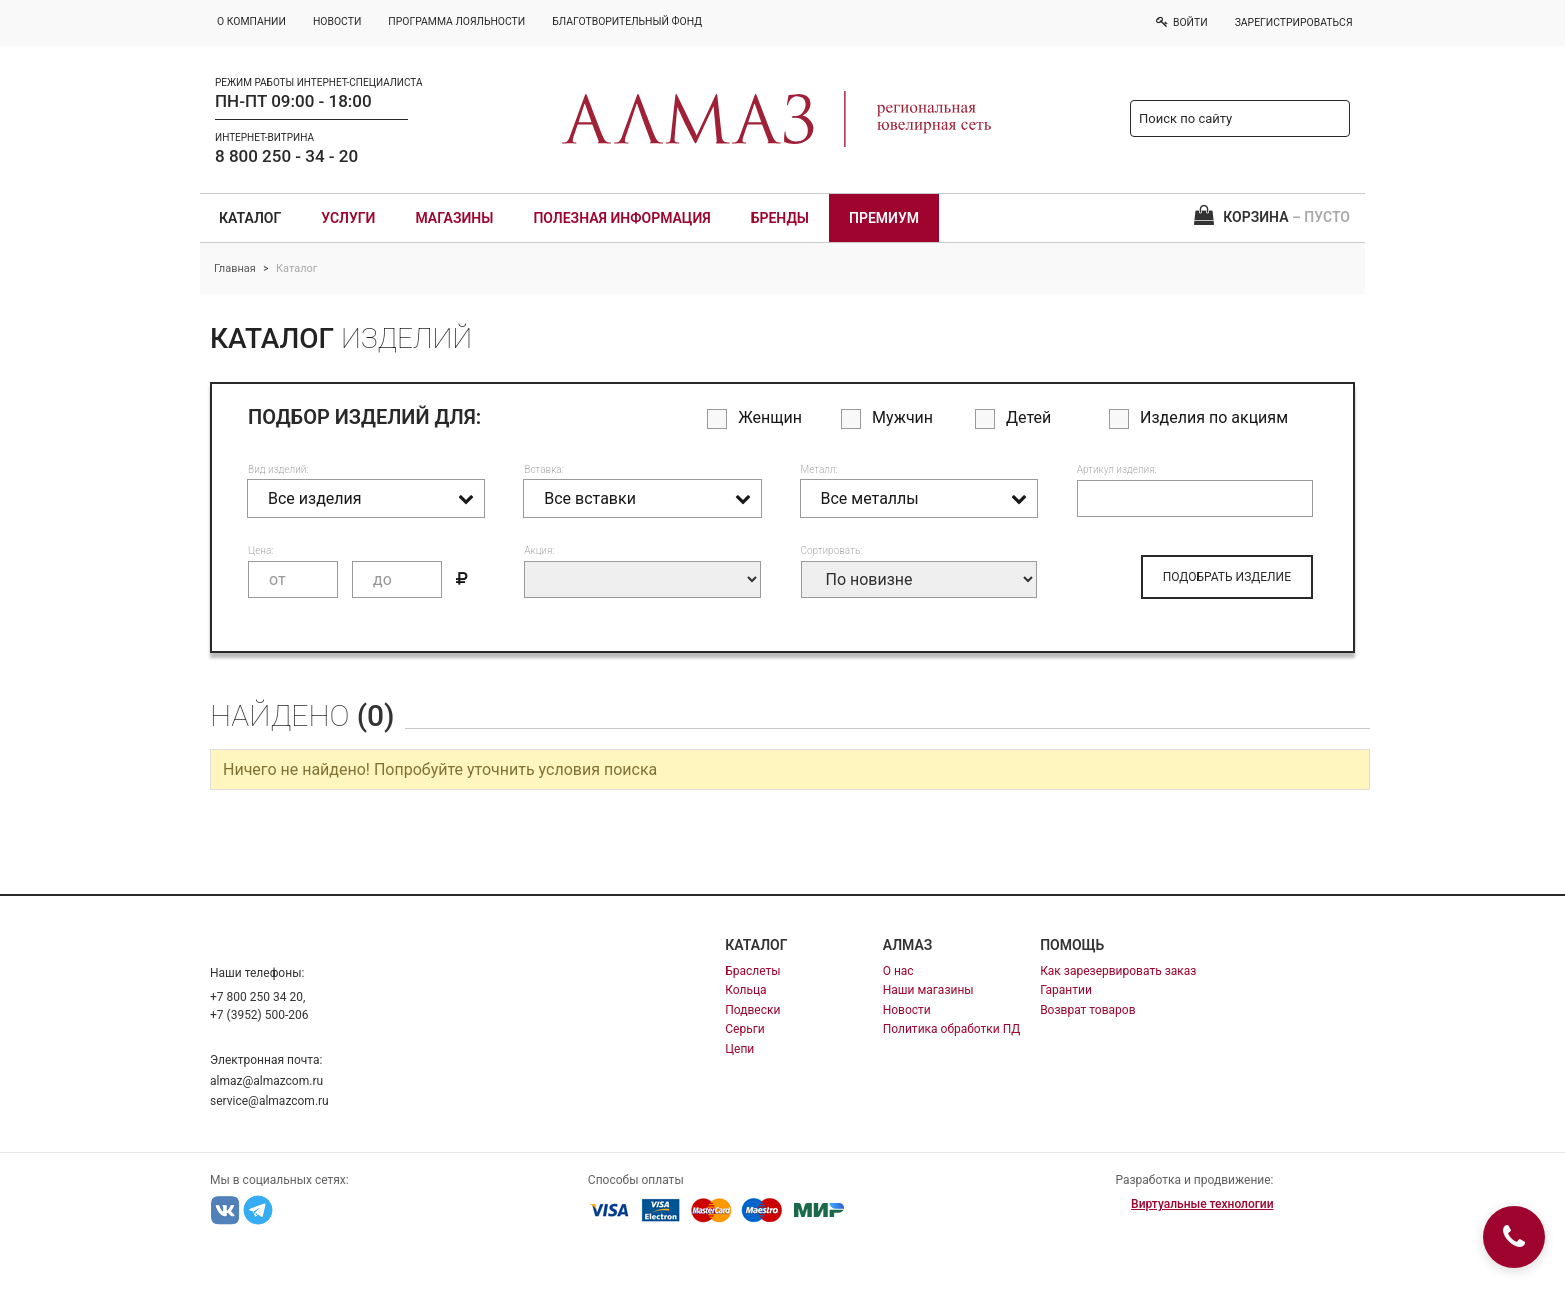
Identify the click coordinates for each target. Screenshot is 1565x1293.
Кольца (745, 990)
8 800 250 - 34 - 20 (286, 156)
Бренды (780, 218)
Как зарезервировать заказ (1118, 971)
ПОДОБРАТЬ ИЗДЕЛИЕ (1227, 577)
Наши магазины (928, 990)
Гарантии (1066, 990)
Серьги (744, 1029)
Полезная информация (621, 218)
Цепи (739, 1049)
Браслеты (752, 971)
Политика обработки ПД (952, 1029)
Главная (235, 268)
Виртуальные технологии (1202, 1204)
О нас (898, 971)
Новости (907, 1010)
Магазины (454, 218)
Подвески (752, 1010)
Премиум (884, 218)
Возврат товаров (1087, 1010)
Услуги (348, 218)
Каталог (250, 218)
